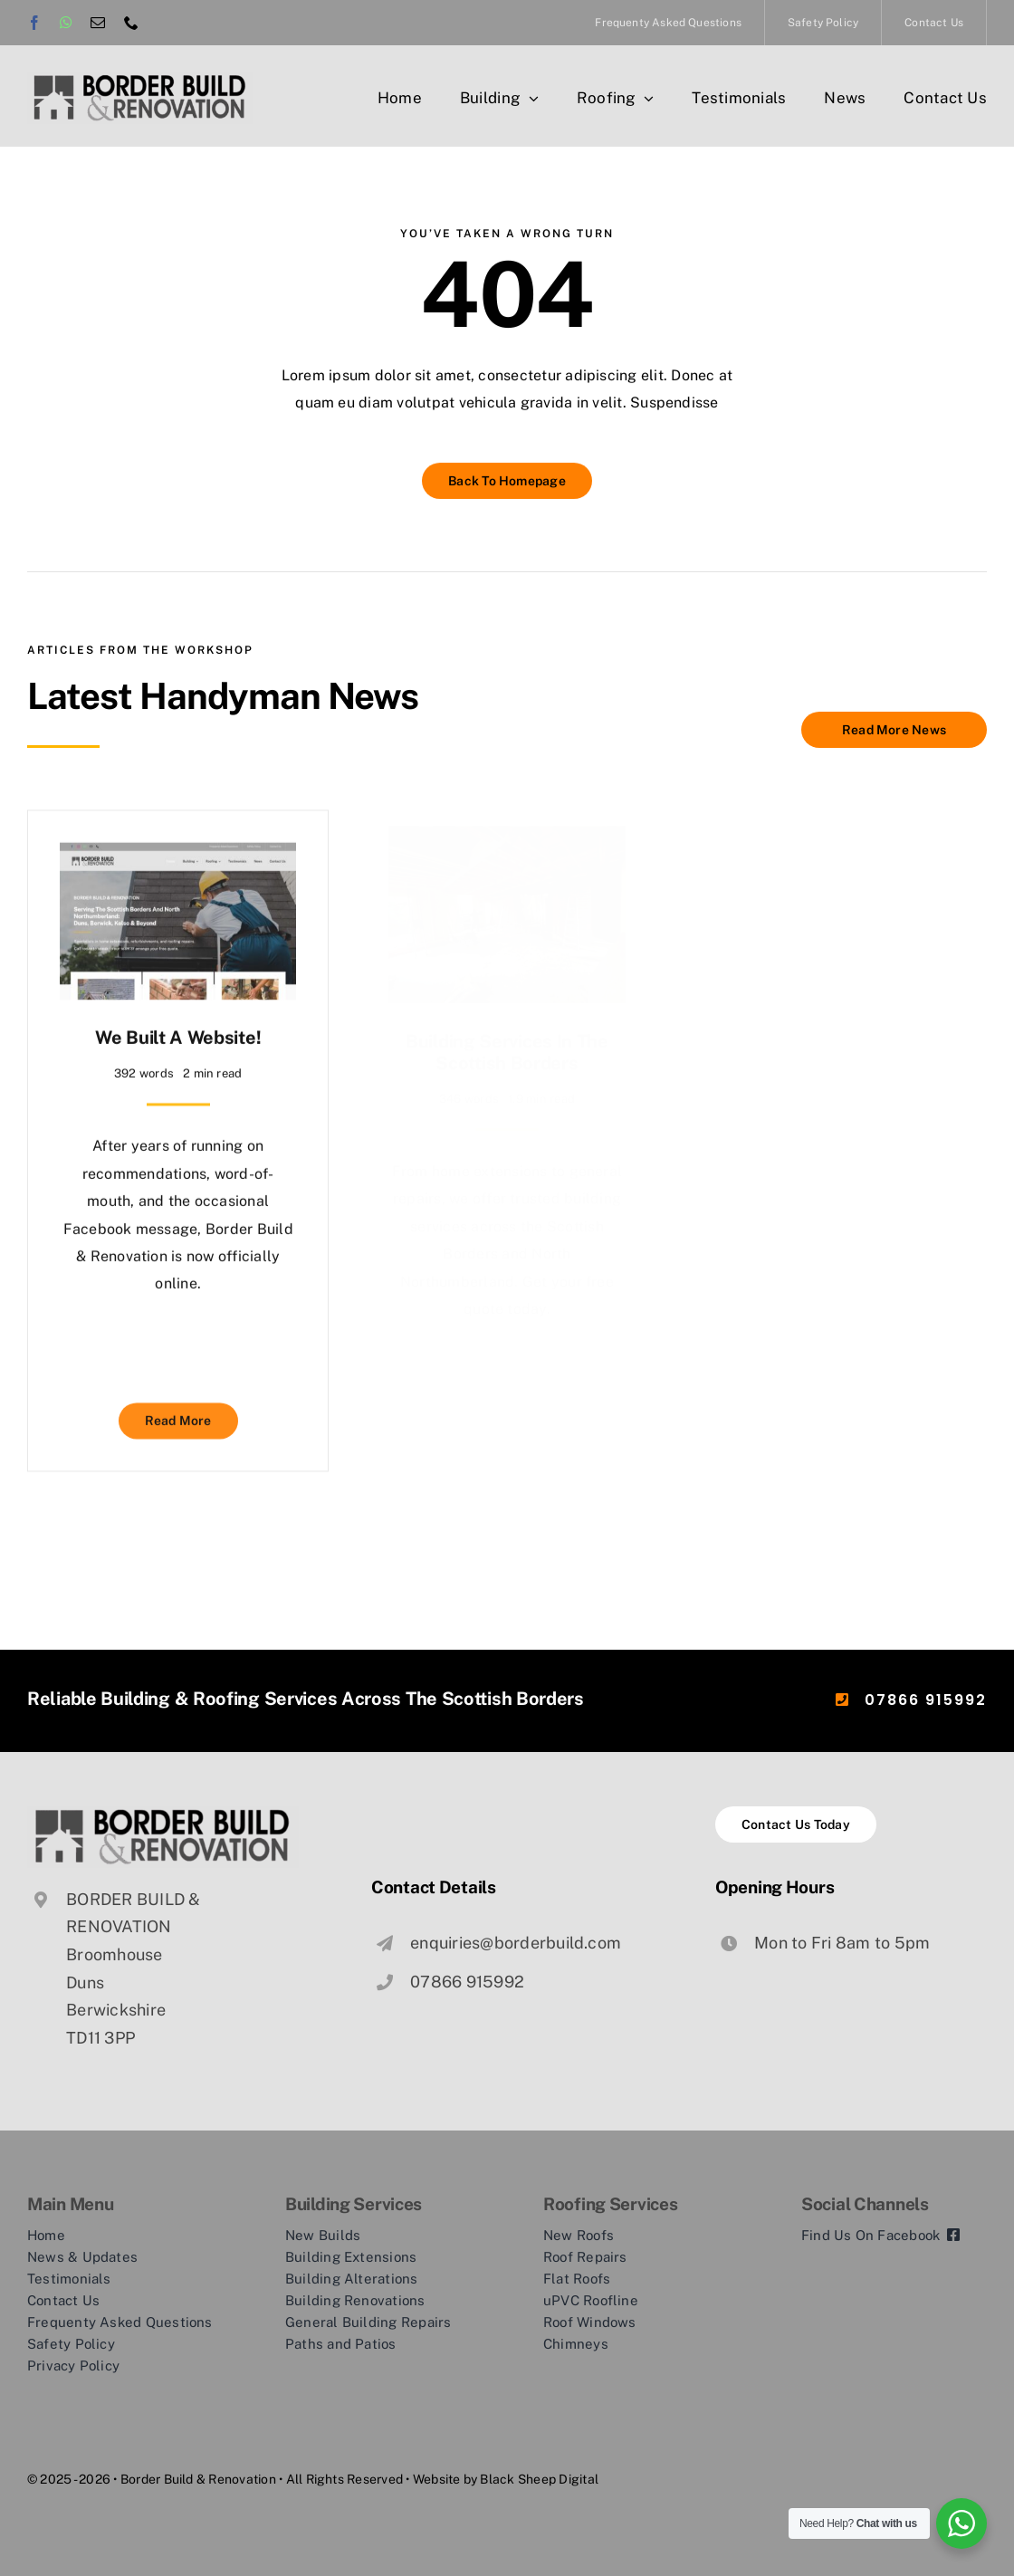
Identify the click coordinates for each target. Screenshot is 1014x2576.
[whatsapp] (66, 22)
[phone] (131, 22)
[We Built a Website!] (178, 847)
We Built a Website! (178, 1029)
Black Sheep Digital (539, 2478)
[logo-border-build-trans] (140, 79)
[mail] (98, 22)
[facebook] (34, 22)
